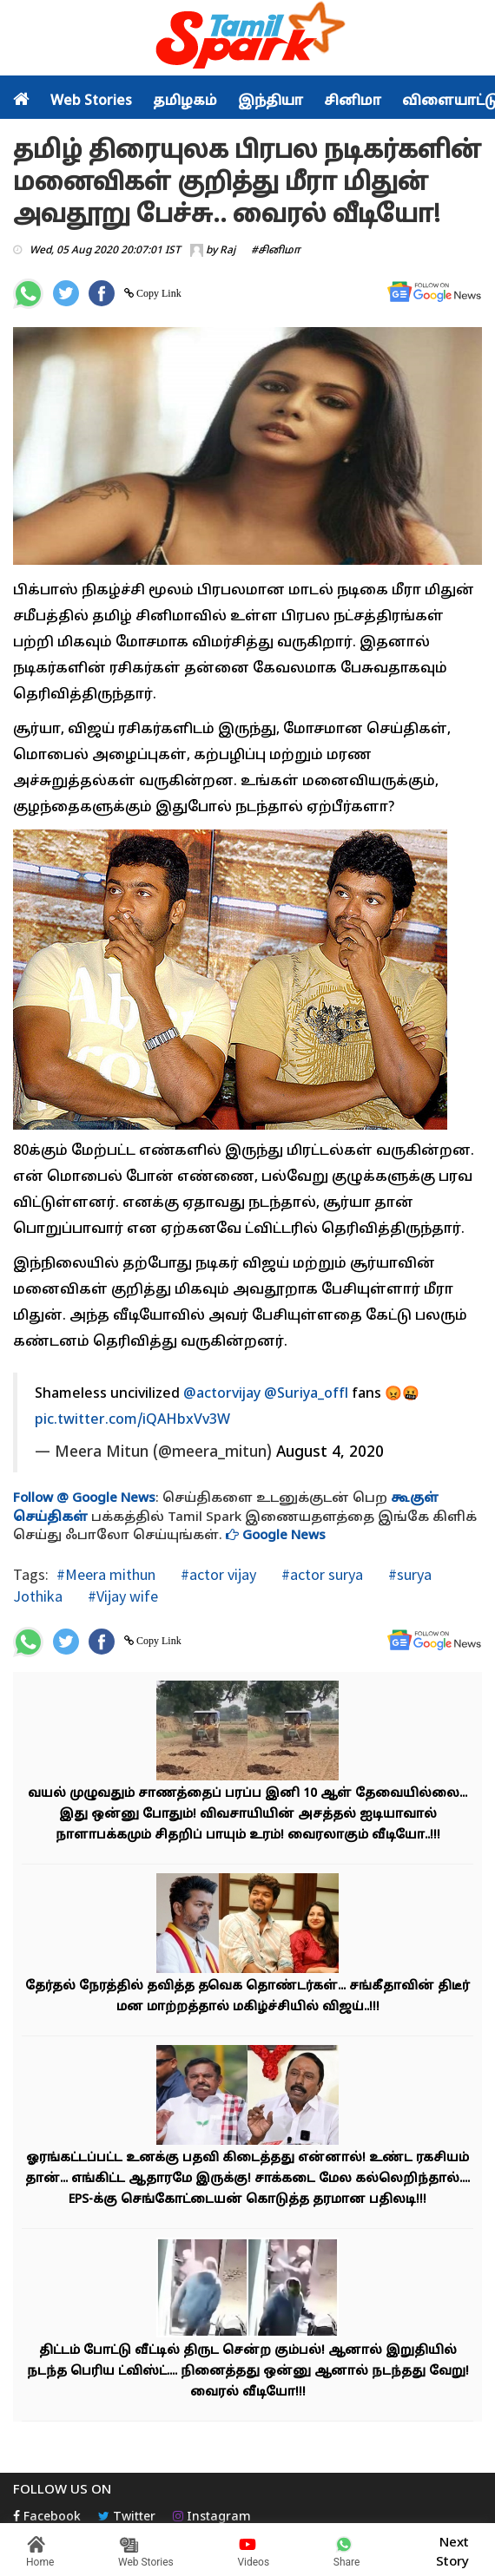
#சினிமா (275, 251)
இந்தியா (270, 101)
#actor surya (320, 1574)
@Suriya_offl (306, 1394)
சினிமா (352, 101)
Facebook (47, 2517)
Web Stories (91, 101)
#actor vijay (216, 1574)
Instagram (212, 2517)
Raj (227, 251)
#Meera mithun (105, 1574)
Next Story (452, 2550)
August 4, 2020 (330, 1453)
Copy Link (158, 293)
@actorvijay (222, 1394)
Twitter (126, 2517)
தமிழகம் (185, 101)
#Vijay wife (121, 1596)
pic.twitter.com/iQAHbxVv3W (132, 1420)
